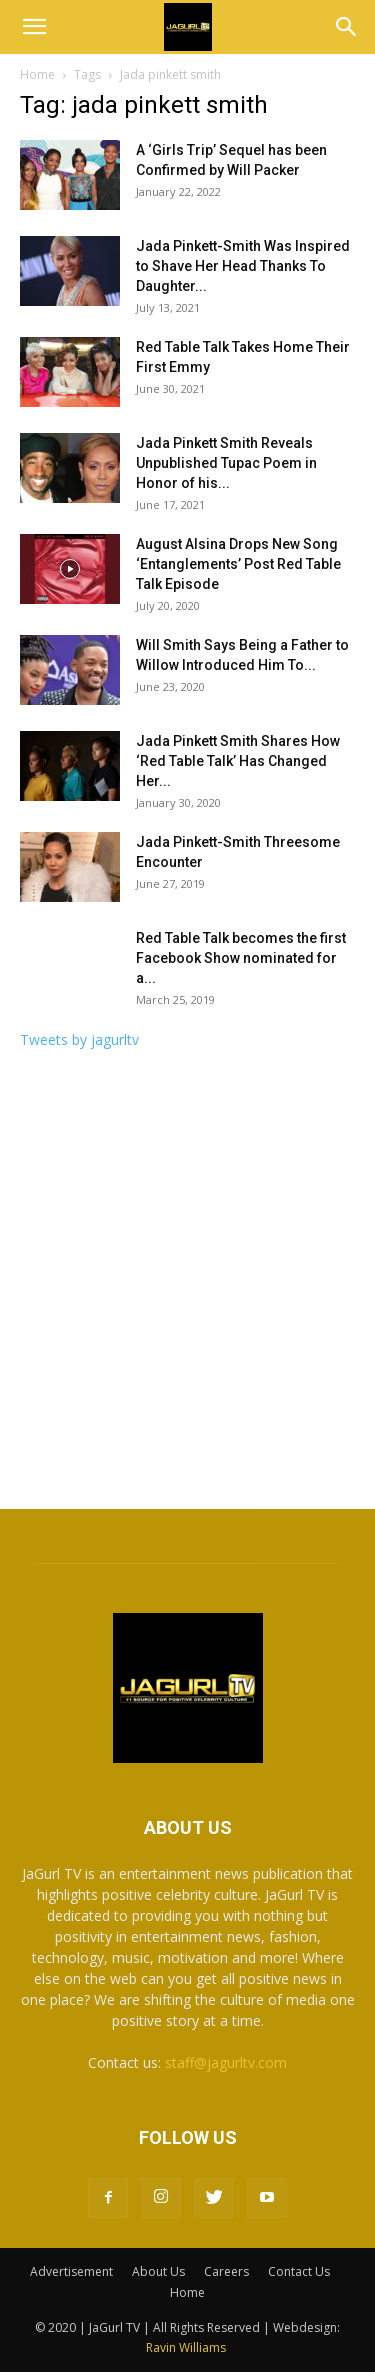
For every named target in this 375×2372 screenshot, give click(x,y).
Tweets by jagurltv (79, 1039)
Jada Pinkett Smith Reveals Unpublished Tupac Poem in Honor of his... (226, 463)
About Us (158, 2271)
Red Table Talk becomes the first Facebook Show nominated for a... (241, 958)
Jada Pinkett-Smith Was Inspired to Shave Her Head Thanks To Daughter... (243, 266)
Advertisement (71, 2271)
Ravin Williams (187, 2347)
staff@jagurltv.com (226, 2062)
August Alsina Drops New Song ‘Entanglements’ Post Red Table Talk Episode (238, 564)
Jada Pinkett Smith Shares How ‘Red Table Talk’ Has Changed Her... (238, 761)
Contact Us (299, 2271)
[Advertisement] (187, 1285)
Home (37, 74)
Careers (226, 2271)
